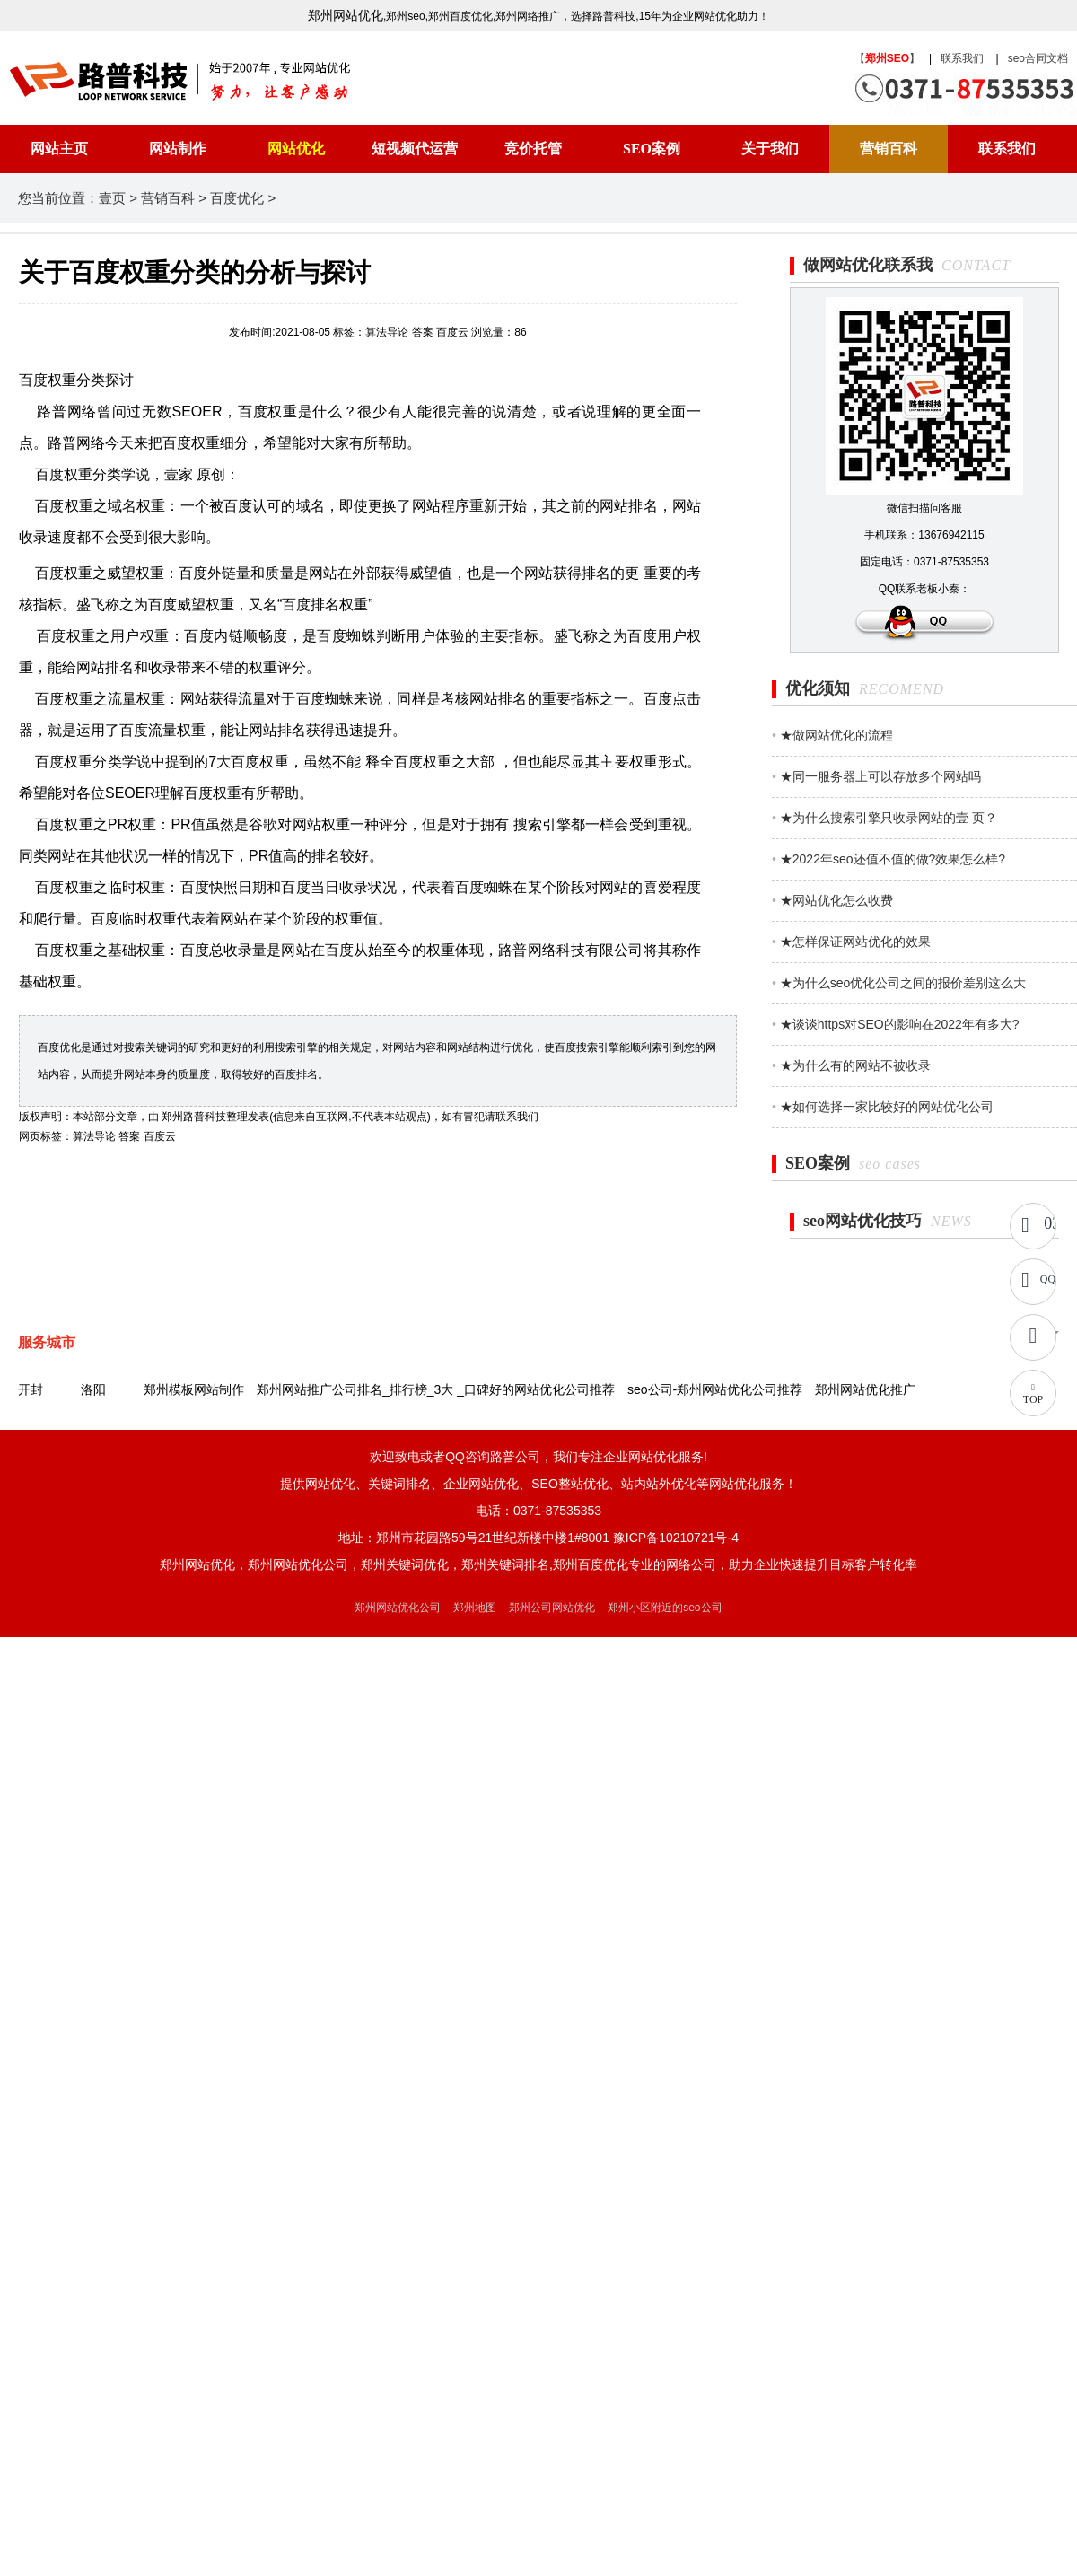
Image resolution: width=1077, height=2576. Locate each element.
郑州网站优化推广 (865, 1389)
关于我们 (770, 148)
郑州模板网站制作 (194, 1389)
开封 (30, 1389)
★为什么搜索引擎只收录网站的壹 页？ (888, 817)
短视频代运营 (415, 148)
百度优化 (237, 198)
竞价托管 (533, 148)
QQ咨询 (1047, 1279)
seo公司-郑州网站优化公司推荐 (714, 1389)
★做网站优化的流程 (836, 735)
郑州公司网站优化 (552, 1607)
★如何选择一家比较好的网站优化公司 (887, 1107)
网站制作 (177, 148)
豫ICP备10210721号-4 (676, 1537)
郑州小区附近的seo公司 (665, 1607)
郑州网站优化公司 (398, 1607)
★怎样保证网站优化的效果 (855, 941)
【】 (887, 58)
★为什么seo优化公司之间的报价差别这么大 (903, 983)
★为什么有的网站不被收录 (855, 1065)
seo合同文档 (1038, 58)
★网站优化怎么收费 (836, 900)
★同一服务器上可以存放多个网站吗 (880, 776)
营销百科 (888, 148)
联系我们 (962, 58)
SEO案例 (651, 148)
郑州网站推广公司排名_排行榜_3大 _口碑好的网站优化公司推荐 (436, 1389)
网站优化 (296, 148)
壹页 (112, 198)
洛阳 (93, 1389)
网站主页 (59, 148)
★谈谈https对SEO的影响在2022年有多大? (900, 1024)
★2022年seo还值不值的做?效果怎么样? (892, 859)
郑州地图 (474, 1607)
